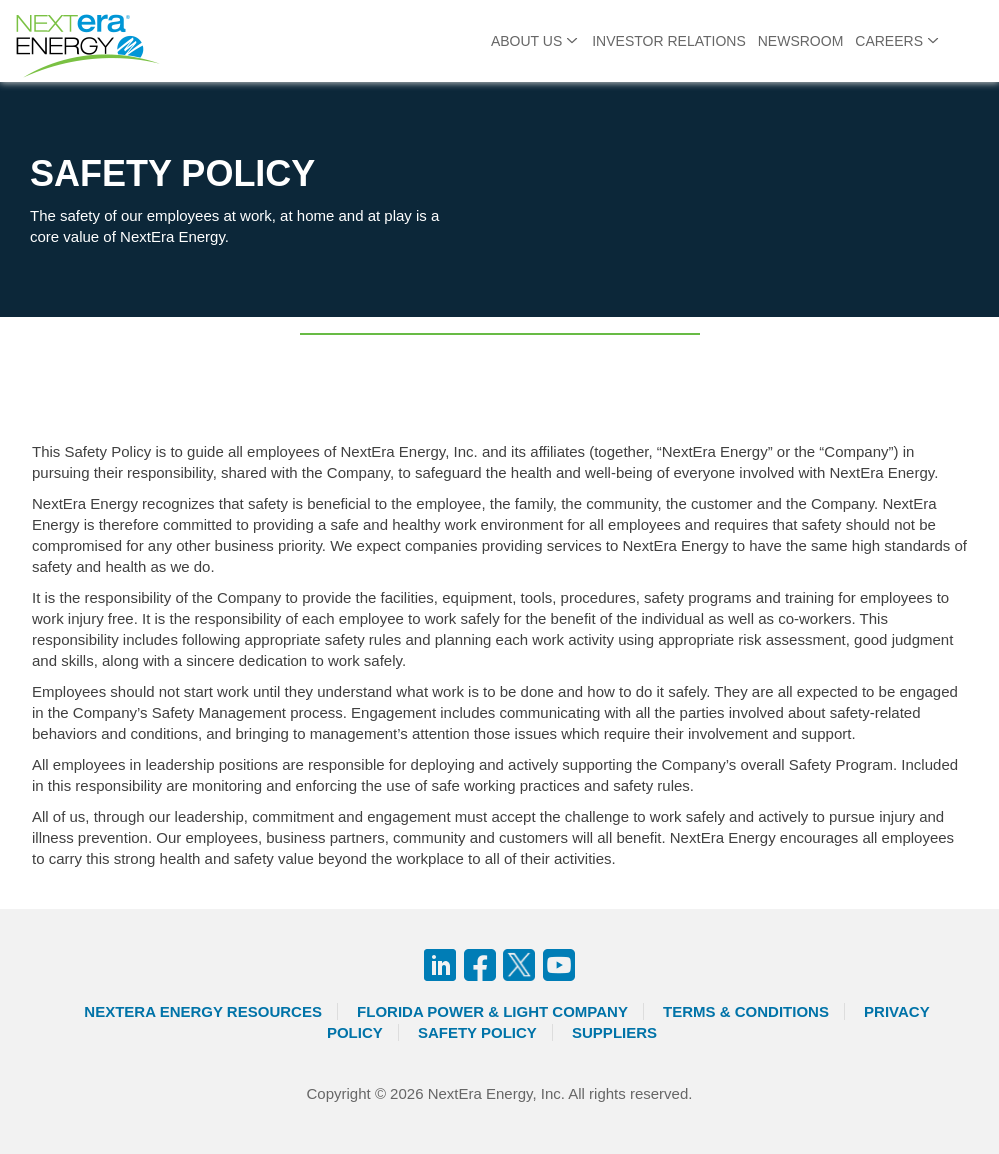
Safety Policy (477, 1032)
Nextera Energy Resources (203, 1011)
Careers (889, 41)
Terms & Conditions (746, 1011)
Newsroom (801, 41)
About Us (526, 41)
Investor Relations (669, 41)
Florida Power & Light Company (492, 1011)
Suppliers (614, 1032)
